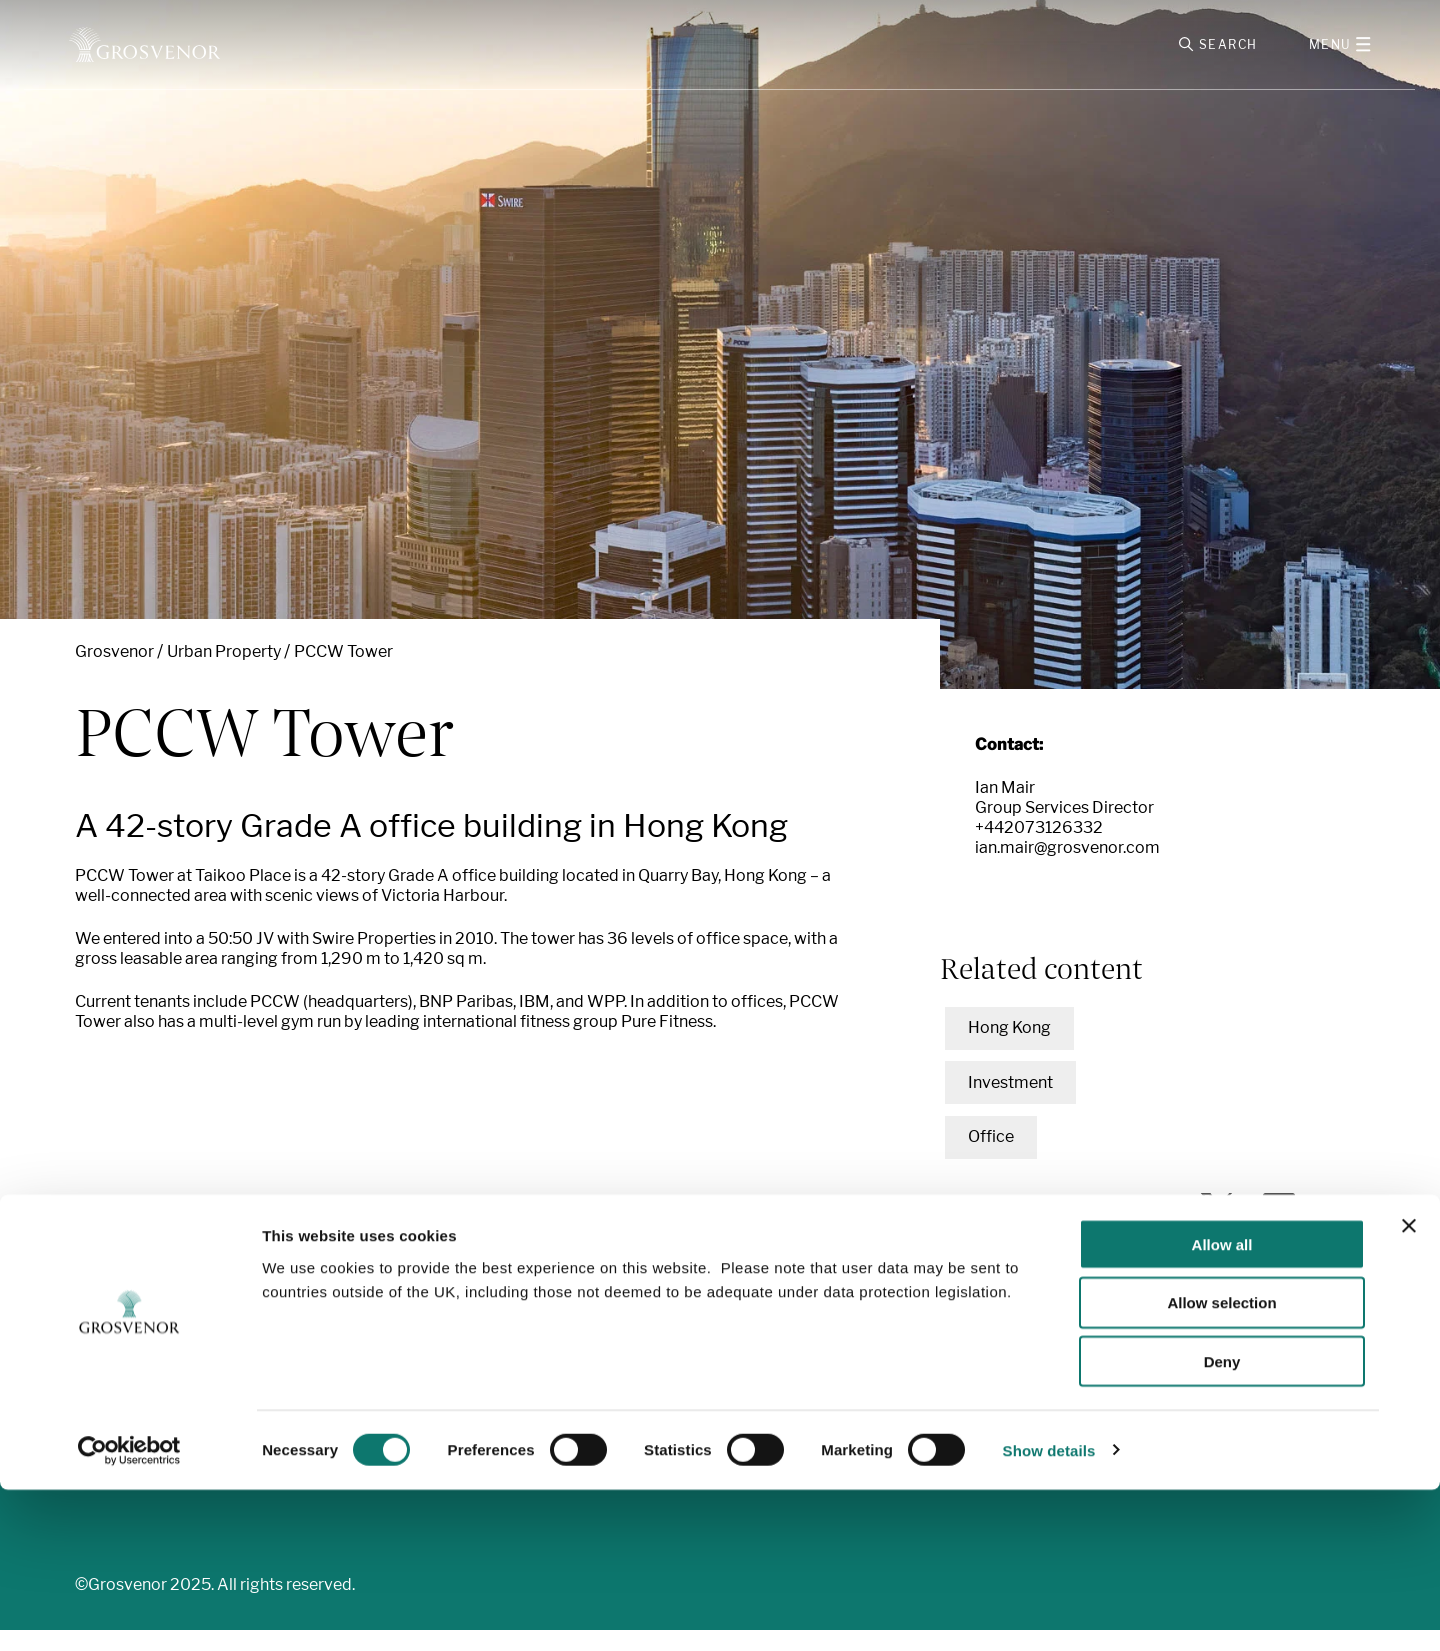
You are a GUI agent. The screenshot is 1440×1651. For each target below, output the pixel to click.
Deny (1222, 1523)
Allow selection (1221, 1464)
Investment (1010, 1103)
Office (991, 1158)
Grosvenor (114, 672)
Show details (1049, 1611)
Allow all (1222, 1405)
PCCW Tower (343, 672)
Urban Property (224, 672)
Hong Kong (1009, 1049)
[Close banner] (1409, 1387)
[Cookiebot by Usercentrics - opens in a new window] (129, 1612)
